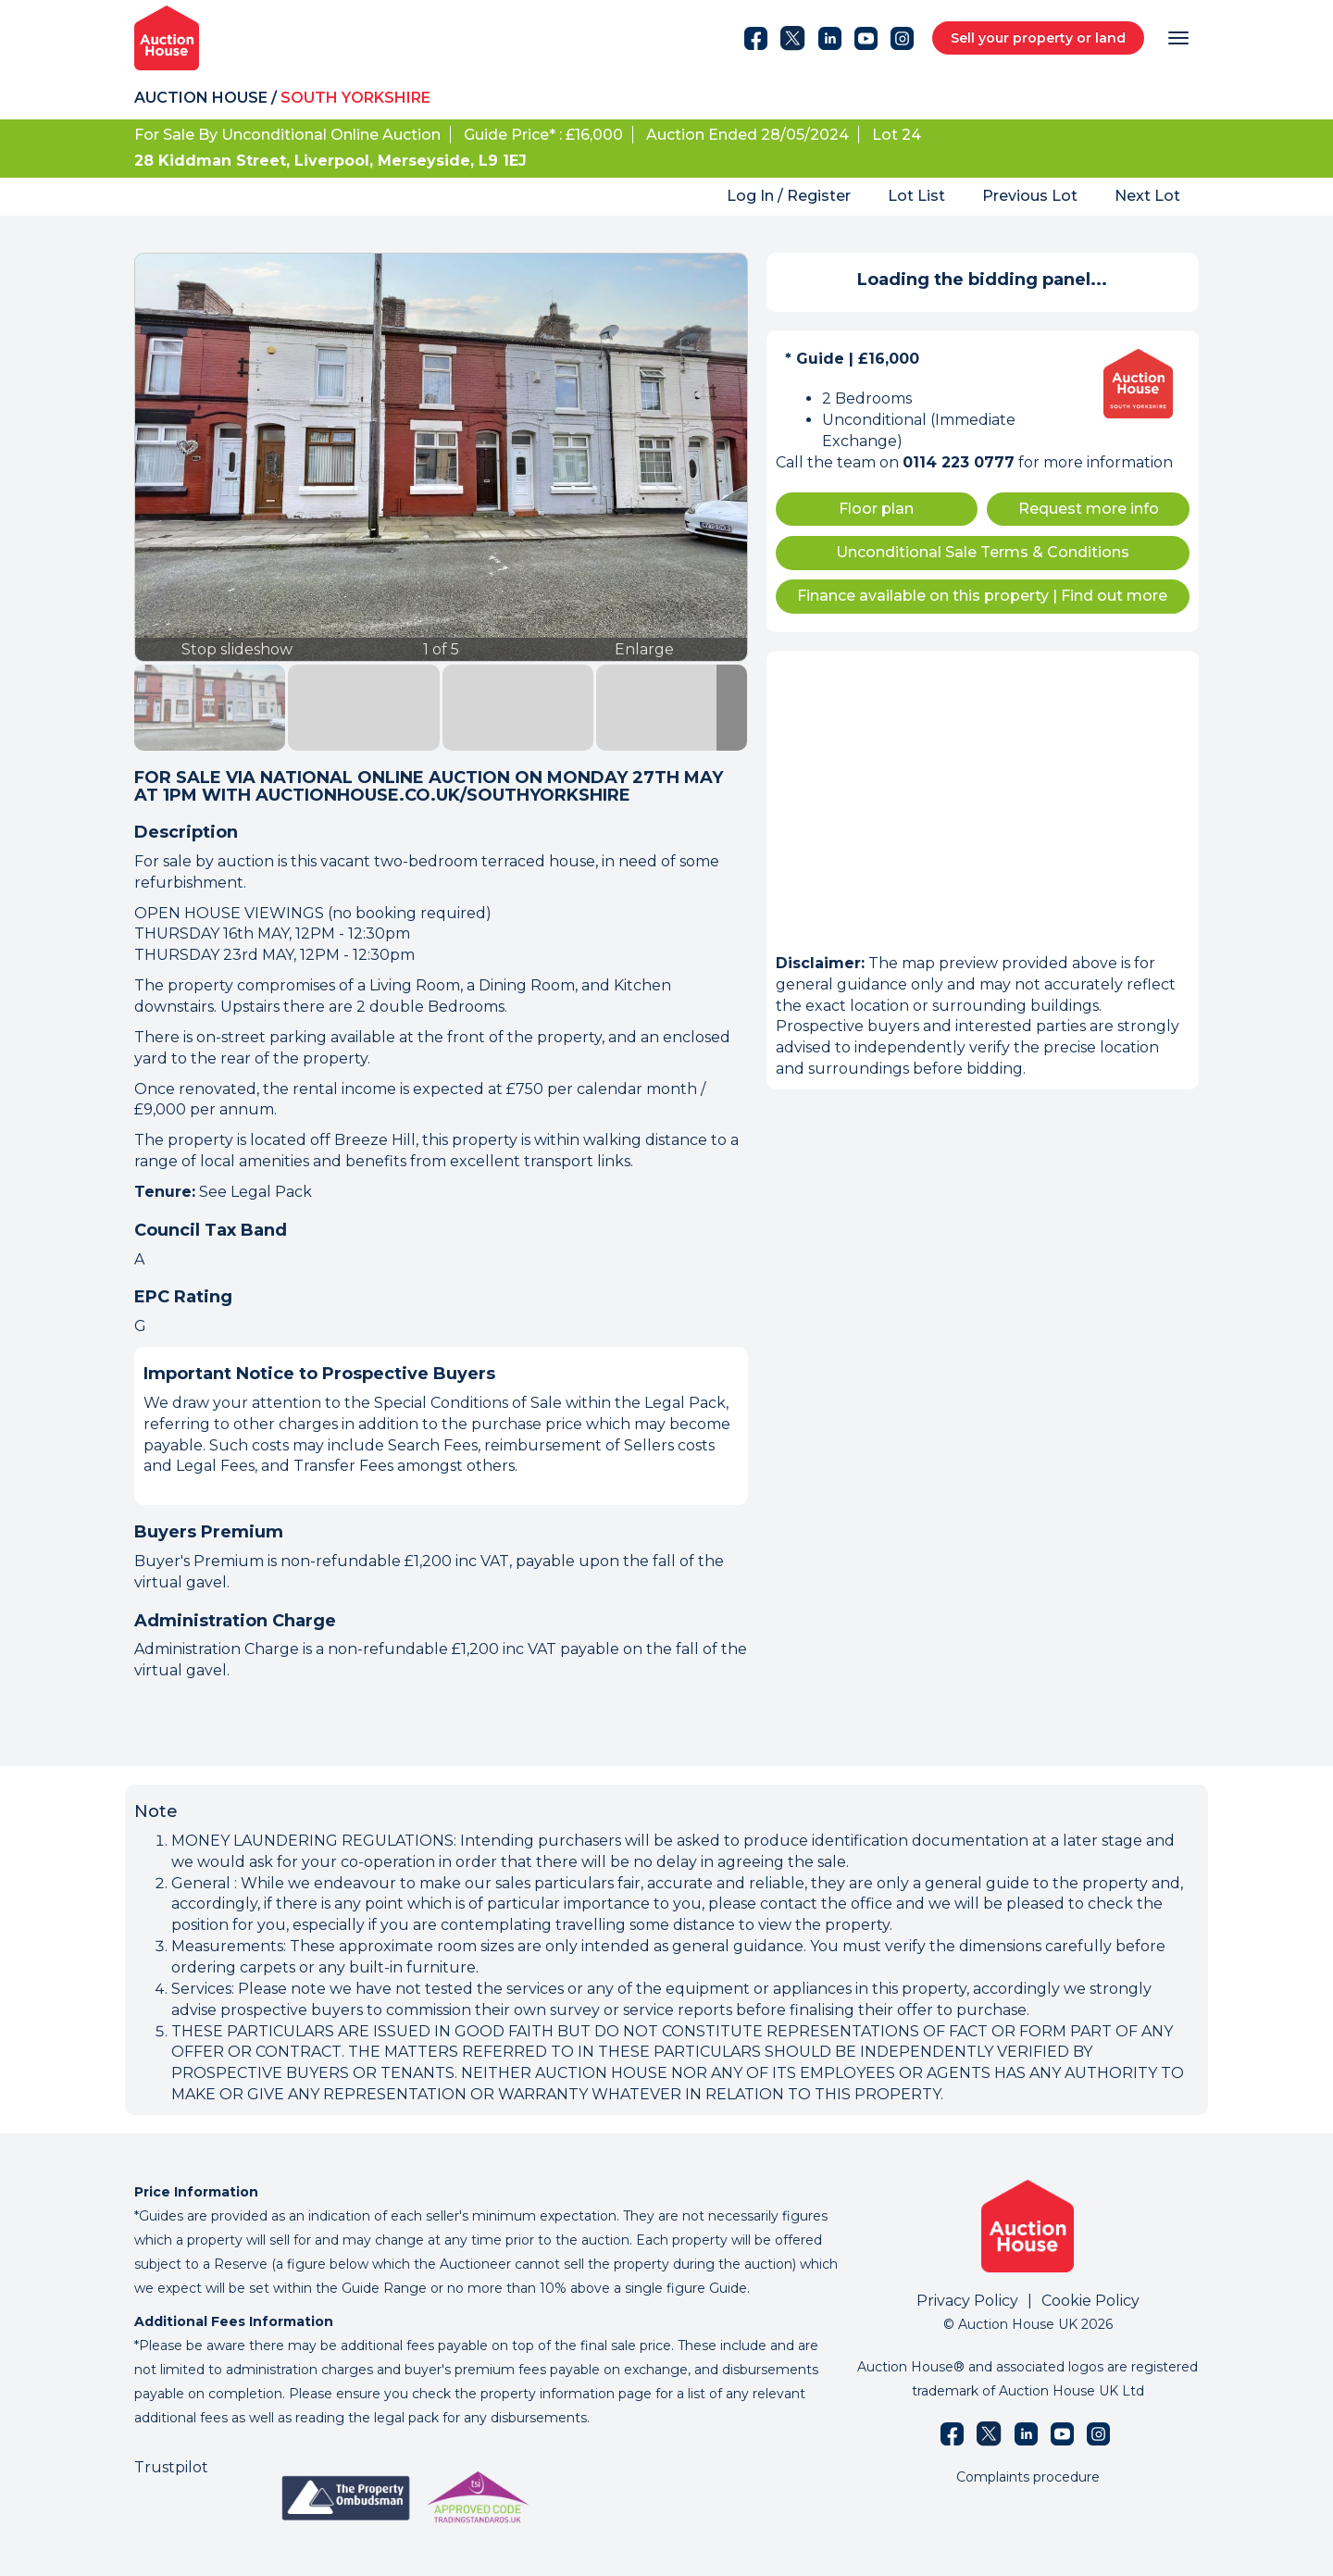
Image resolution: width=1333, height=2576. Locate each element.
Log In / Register (789, 196)
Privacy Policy (967, 2300)
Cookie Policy (1090, 2300)
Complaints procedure (1028, 2477)
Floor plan (876, 508)
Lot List (916, 196)
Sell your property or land (1038, 38)
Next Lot (1147, 196)
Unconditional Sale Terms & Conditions (982, 552)
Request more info (1088, 508)
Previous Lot (1030, 196)
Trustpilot (171, 2467)
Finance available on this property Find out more (982, 595)
